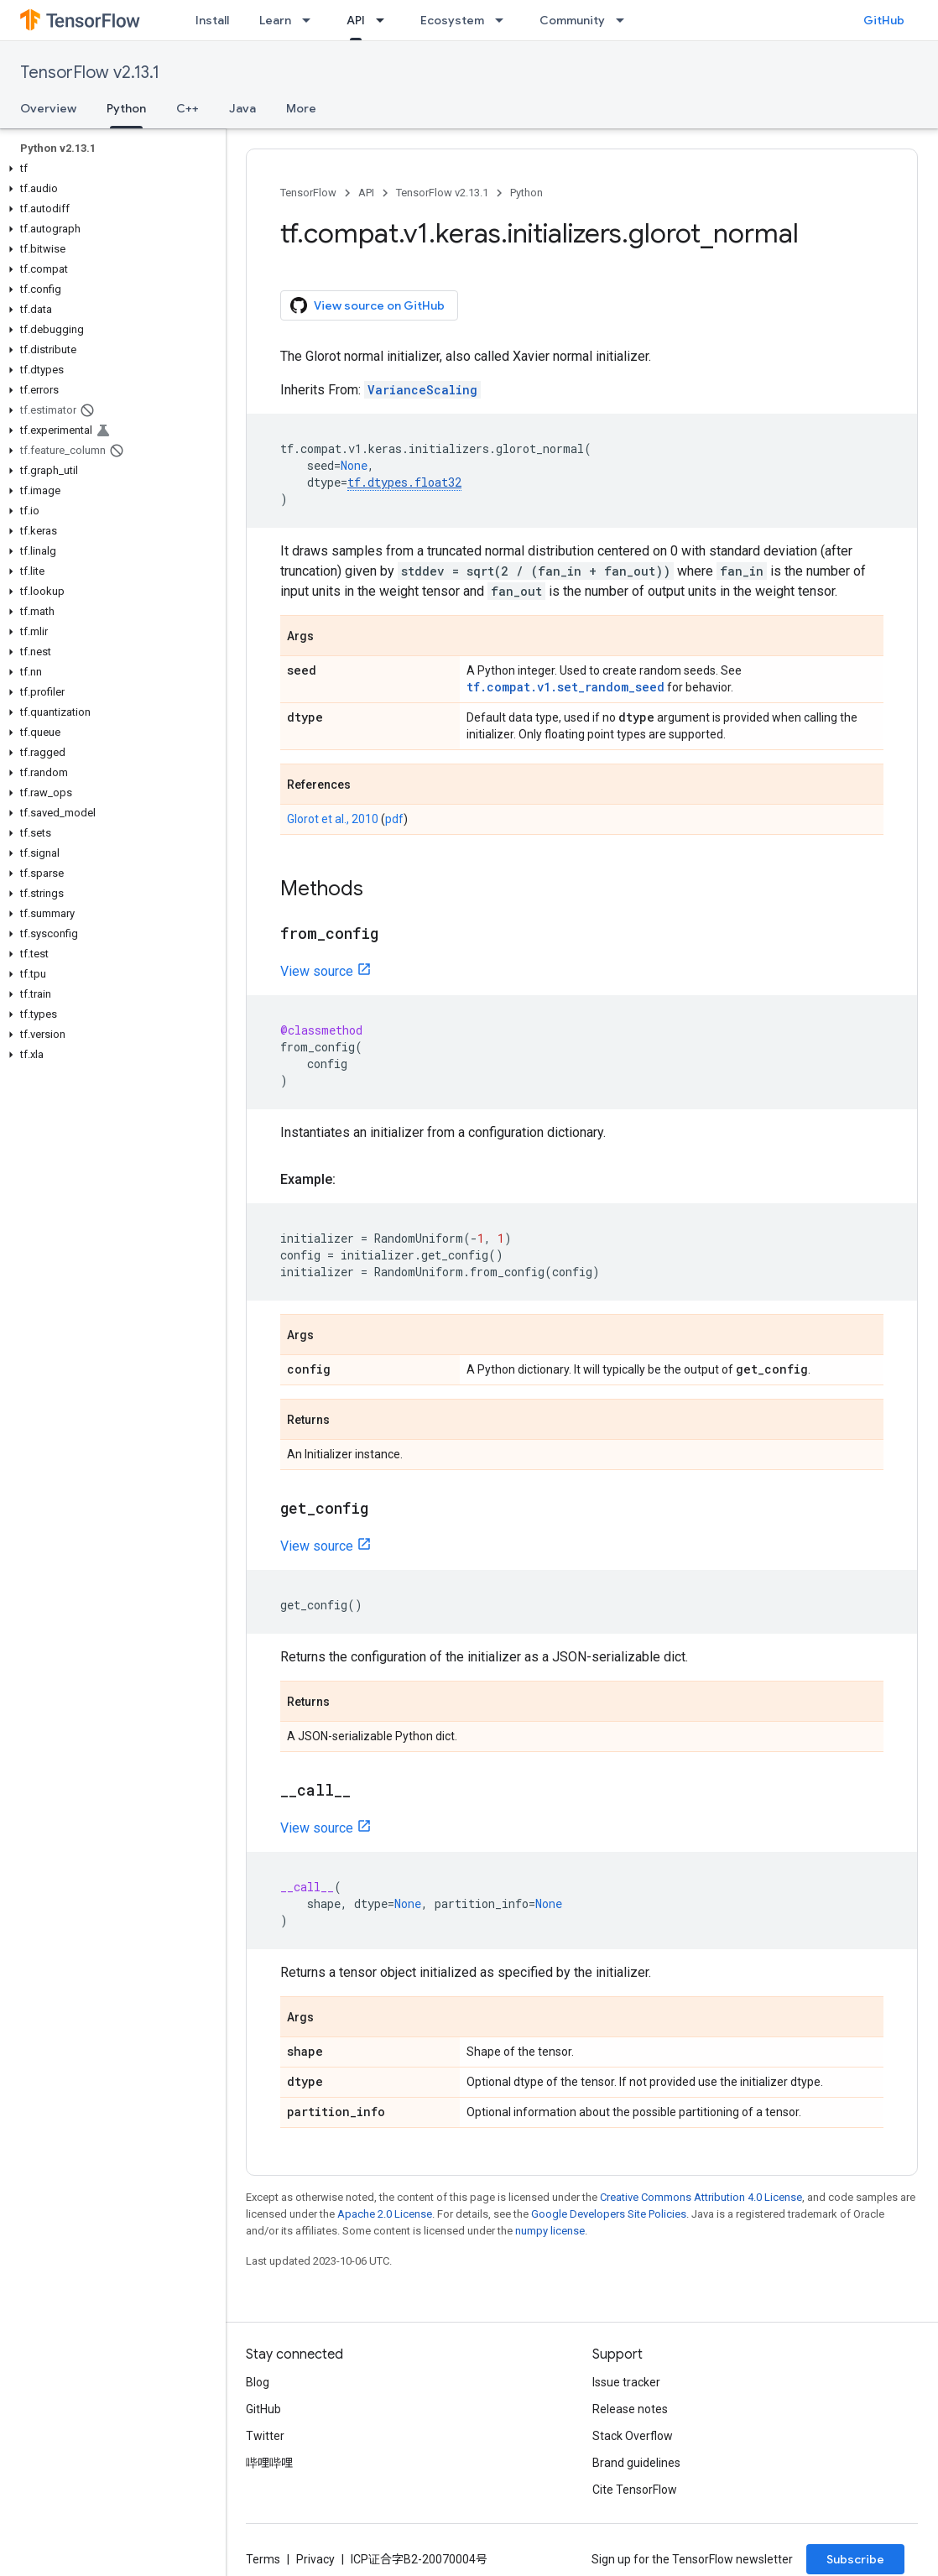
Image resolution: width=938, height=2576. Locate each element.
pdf (394, 819)
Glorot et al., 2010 (332, 819)
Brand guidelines (636, 2462)
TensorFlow (308, 192)
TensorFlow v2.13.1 (89, 72)
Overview (48, 108)
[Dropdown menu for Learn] (311, 20)
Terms (263, 2559)
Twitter (265, 2436)
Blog (257, 2382)
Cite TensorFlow (634, 2489)
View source (316, 971)
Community (572, 20)
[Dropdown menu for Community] (625, 20)
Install (212, 20)
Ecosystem (452, 20)
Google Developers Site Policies (608, 2214)
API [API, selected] (356, 20)
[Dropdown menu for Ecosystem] (504, 20)
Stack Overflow (632, 2436)
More (301, 108)
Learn (275, 20)
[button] (109, 169)
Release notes (630, 2409)
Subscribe (855, 2559)
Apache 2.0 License (384, 2214)
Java (242, 108)
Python (526, 192)
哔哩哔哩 (269, 2462)
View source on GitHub (367, 305)
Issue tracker (626, 2382)
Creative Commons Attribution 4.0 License (701, 2197)
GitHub (883, 20)
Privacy (315, 2559)
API (366, 192)
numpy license (550, 2230)
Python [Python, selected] (126, 108)
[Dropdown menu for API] (385, 20)
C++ (187, 108)
